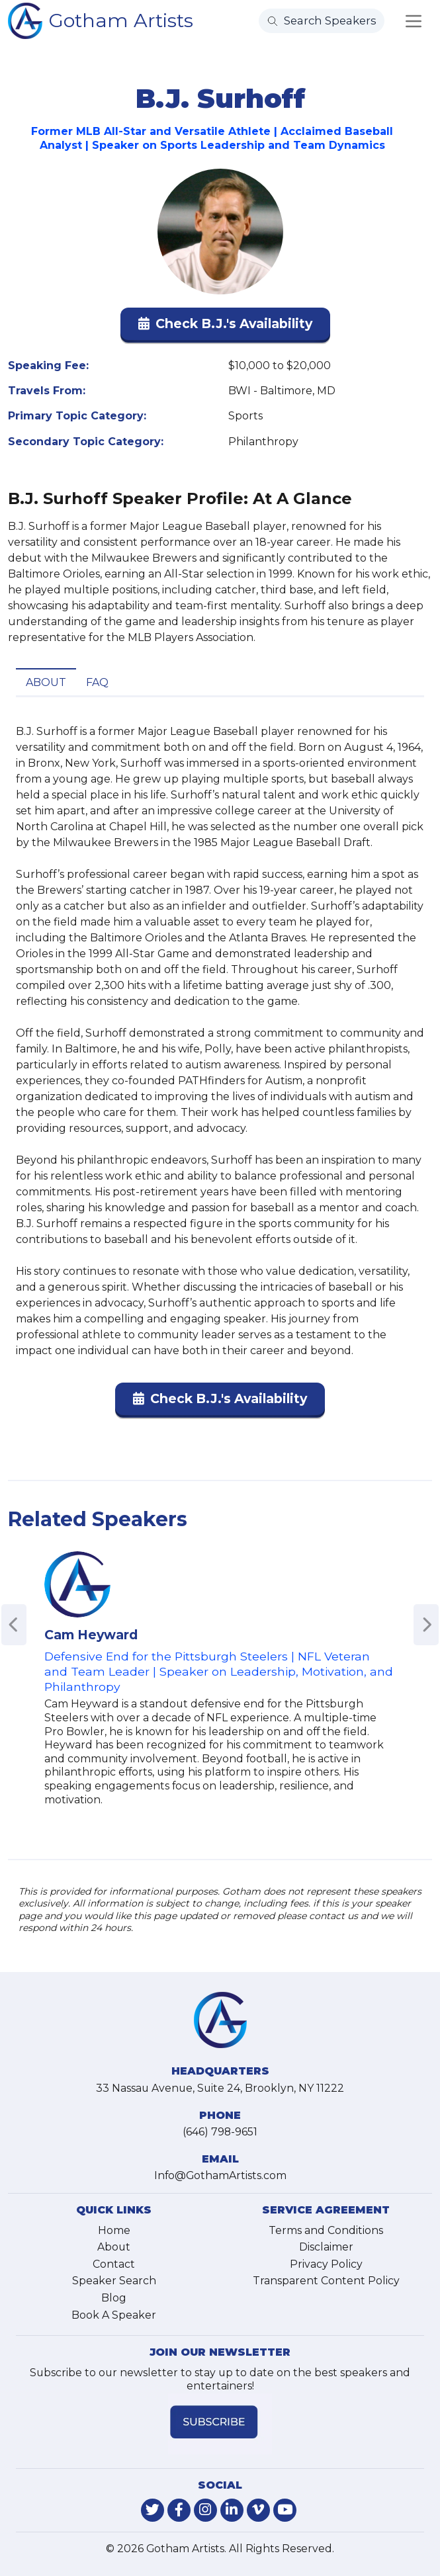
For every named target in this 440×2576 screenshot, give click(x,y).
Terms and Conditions (326, 2230)
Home (114, 2230)
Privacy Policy (326, 2264)
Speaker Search (114, 2280)
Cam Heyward (91, 1635)
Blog (113, 2298)
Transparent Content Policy (326, 2280)
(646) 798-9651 (220, 2131)
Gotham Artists (121, 20)
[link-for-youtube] (284, 2510)
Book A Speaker (113, 2315)
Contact (114, 2264)
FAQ (97, 682)
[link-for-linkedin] (231, 2510)
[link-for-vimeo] (258, 2510)
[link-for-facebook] (179, 2510)
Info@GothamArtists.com (220, 2175)
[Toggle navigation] (413, 21)
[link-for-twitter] (152, 2510)
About (46, 682)
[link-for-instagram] (205, 2510)
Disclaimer (326, 2247)
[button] (225, 326)
